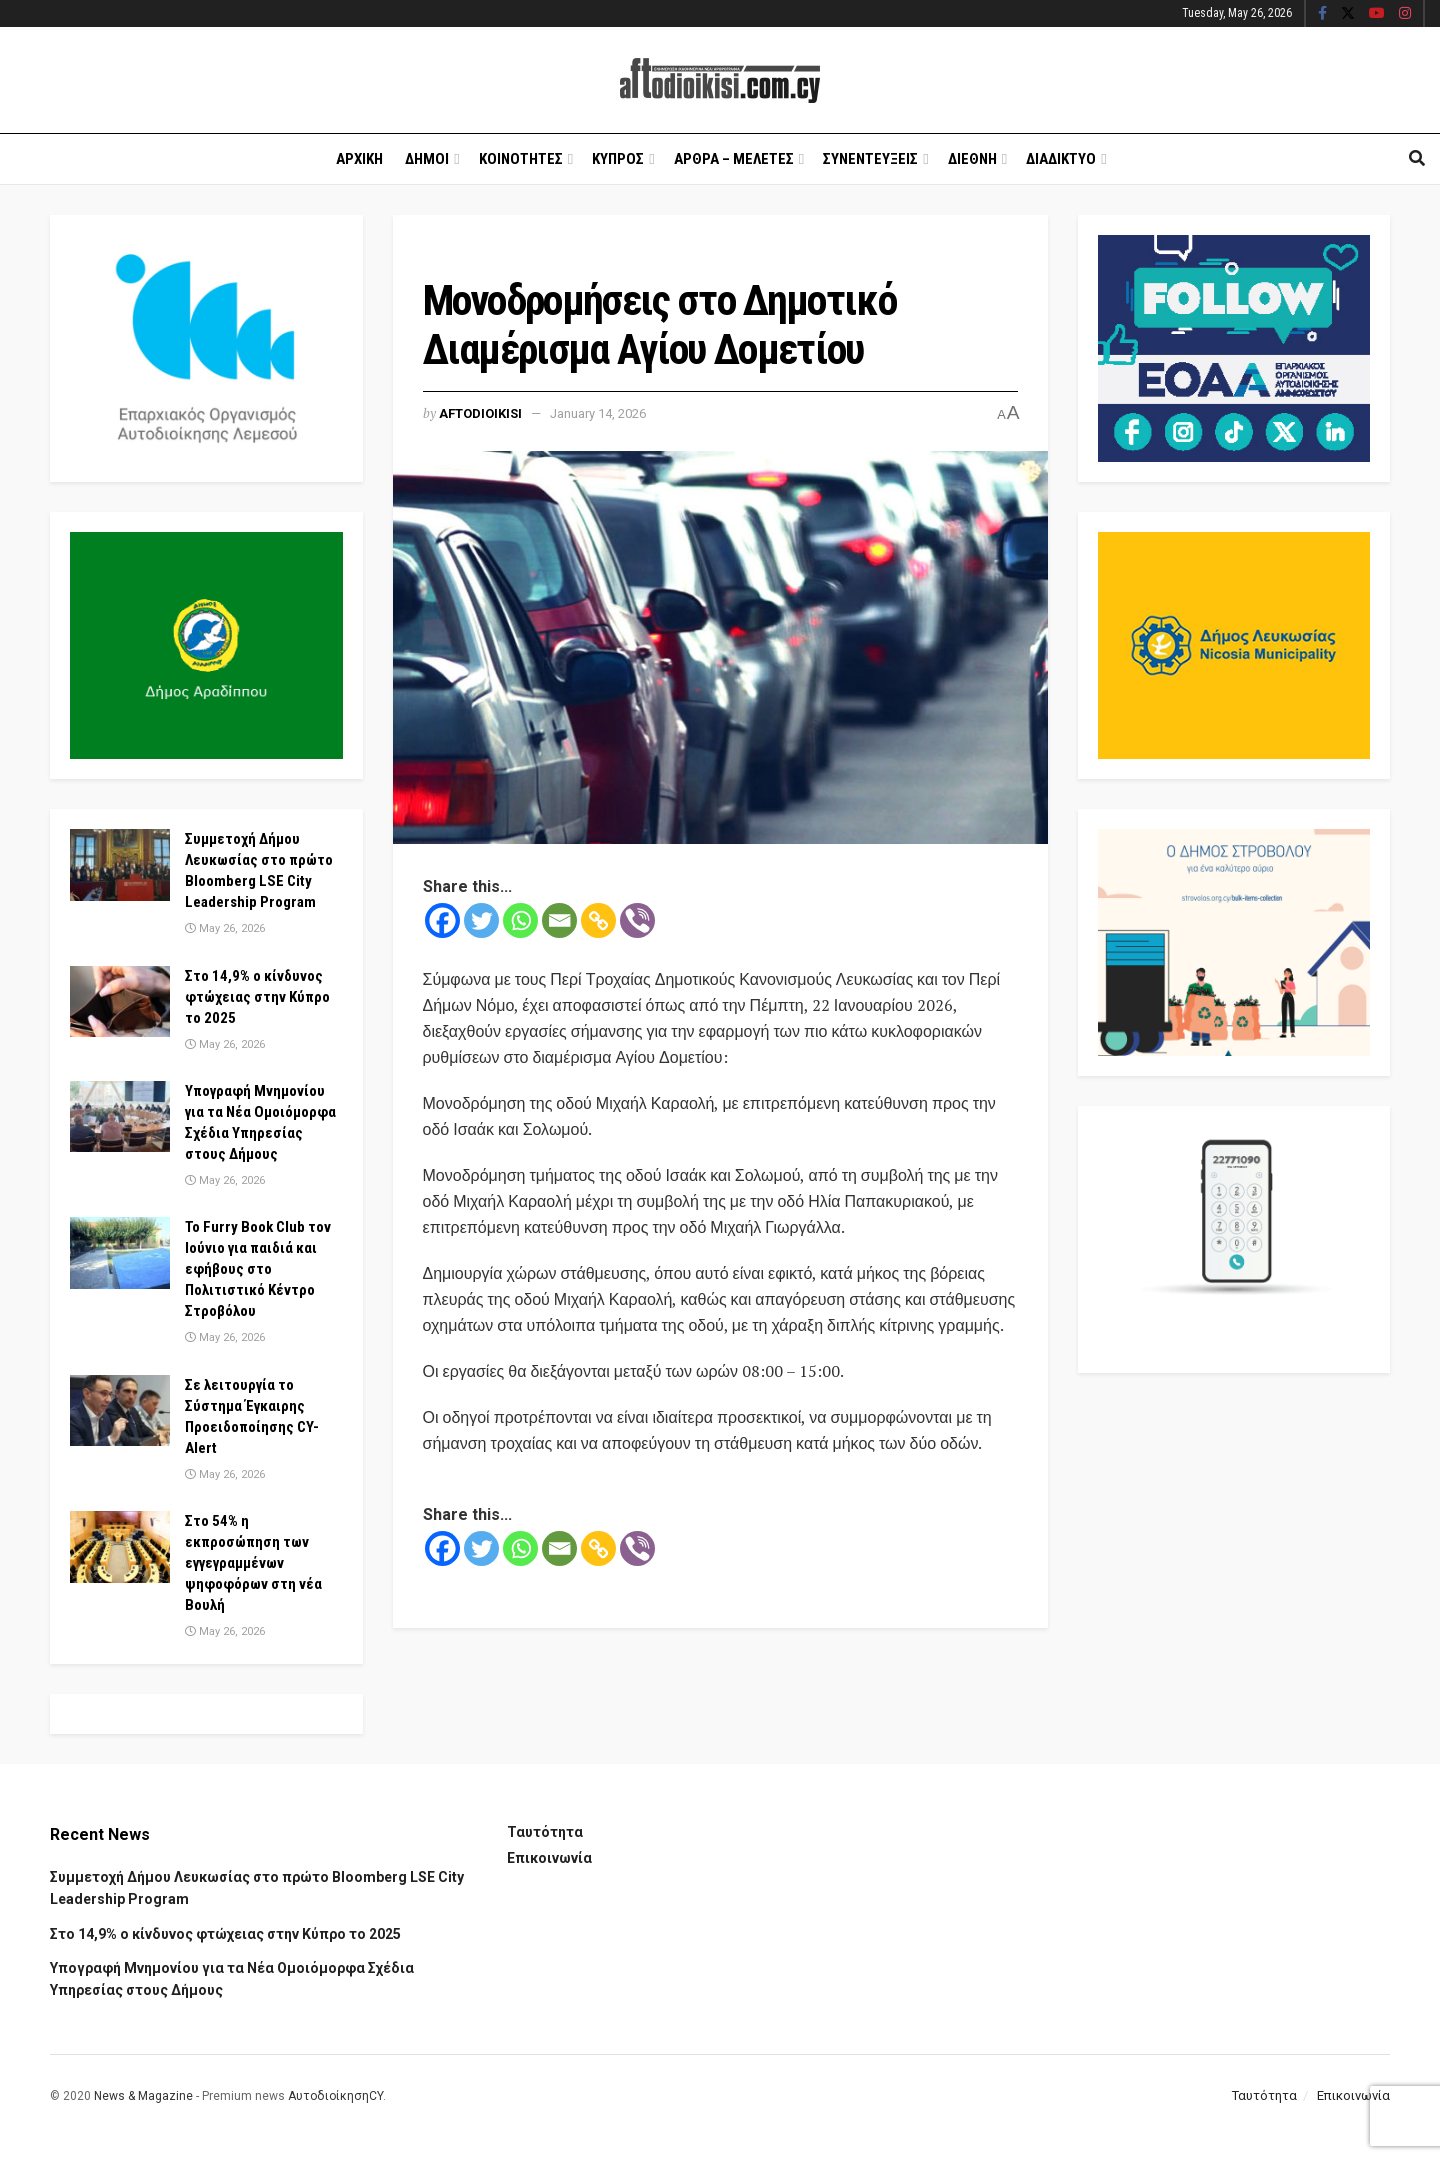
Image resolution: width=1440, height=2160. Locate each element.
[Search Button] (1417, 159)
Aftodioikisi (480, 413)
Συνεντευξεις (870, 159)
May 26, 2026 (225, 928)
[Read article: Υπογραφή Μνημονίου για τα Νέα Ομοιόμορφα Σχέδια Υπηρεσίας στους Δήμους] (120, 1117)
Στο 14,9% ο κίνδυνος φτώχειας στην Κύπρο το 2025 (257, 997)
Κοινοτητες (521, 159)
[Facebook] (442, 920)
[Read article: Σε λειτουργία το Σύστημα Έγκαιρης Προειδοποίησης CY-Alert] (120, 1411)
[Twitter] (481, 920)
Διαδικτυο (1061, 159)
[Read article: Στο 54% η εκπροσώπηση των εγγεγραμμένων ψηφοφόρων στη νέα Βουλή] (120, 1547)
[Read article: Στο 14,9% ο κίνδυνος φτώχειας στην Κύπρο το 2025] (120, 1002)
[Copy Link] (598, 920)
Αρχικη (359, 159)
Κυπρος (618, 159)
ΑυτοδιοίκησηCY (335, 2096)
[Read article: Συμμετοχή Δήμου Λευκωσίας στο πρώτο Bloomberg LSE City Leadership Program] (120, 865)
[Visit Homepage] (720, 80)
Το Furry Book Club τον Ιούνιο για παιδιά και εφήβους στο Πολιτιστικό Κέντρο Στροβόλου (258, 1269)
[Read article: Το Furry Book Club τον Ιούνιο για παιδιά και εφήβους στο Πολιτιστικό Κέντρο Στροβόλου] (120, 1253)
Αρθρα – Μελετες (734, 159)
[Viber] (637, 920)
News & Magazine (143, 2096)
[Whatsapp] (520, 920)
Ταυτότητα (545, 1832)
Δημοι (427, 159)
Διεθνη (972, 159)
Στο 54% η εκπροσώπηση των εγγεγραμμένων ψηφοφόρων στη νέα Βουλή (253, 1563)
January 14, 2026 (598, 413)
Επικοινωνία (549, 1858)
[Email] (559, 920)
